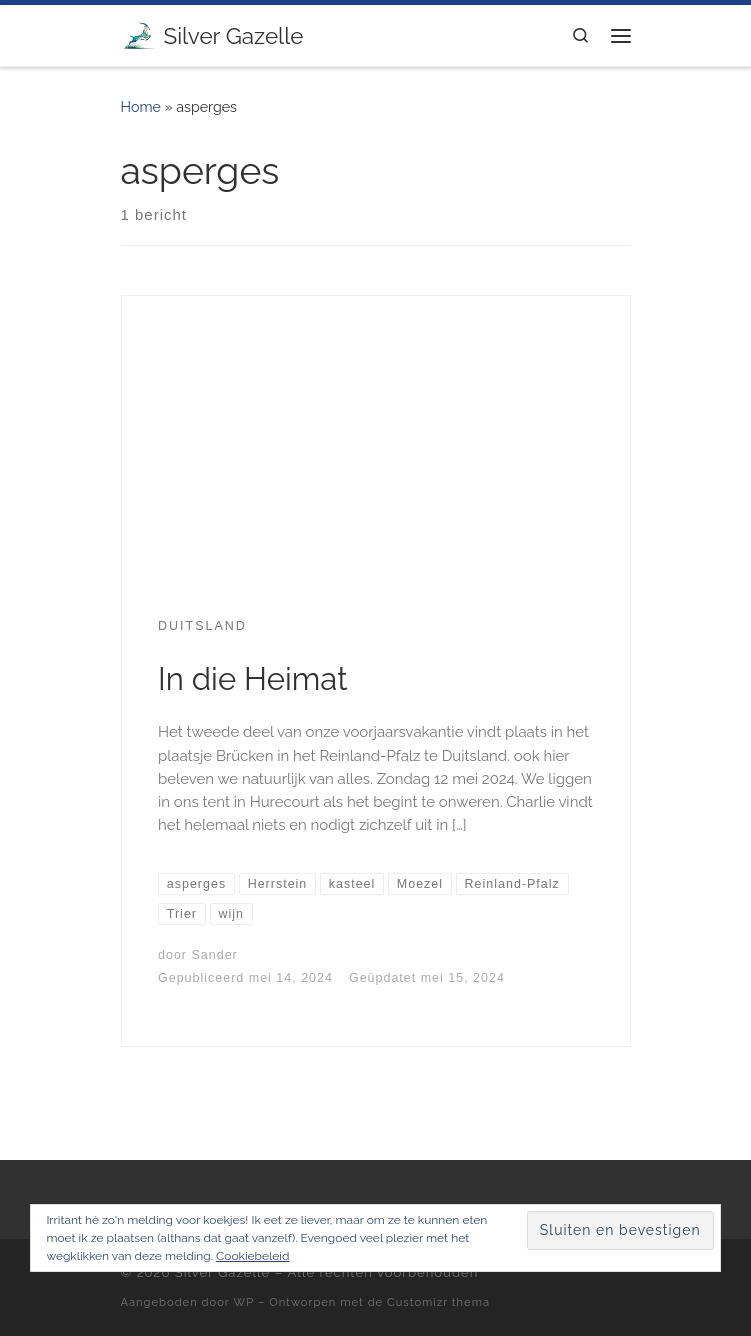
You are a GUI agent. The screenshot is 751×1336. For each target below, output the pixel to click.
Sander (214, 955)
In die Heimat (253, 679)
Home (141, 107)
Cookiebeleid (252, 1256)
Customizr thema (438, 1302)
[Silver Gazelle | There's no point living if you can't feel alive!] (139, 33)
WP (244, 1302)
